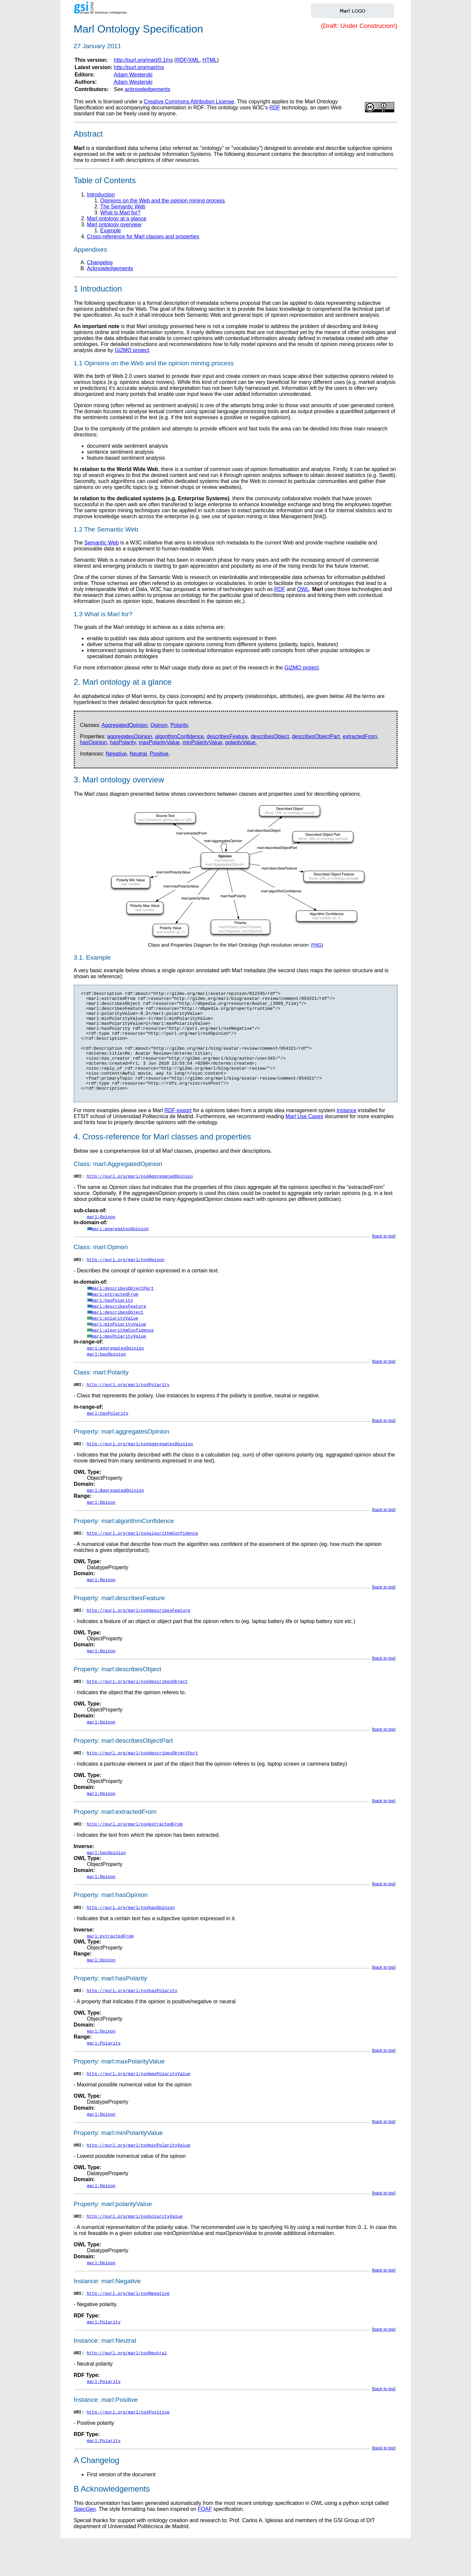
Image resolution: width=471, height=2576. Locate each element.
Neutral (138, 754)
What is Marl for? (120, 212)
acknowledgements (147, 89)
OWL (303, 589)
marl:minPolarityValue (119, 1347)
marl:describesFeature (119, 1329)
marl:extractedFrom (115, 1317)
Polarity (179, 725)
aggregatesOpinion (129, 736)
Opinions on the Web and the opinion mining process (162, 200)
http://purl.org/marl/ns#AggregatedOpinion (140, 1198)
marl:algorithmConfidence (123, 1353)
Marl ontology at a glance (117, 218)
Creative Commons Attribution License (189, 101)
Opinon (159, 725)
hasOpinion (93, 742)
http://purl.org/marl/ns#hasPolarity (132, 2022)
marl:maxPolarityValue (119, 1359)
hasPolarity (123, 742)
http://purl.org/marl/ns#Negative (128, 2329)
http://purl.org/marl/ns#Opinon (126, 1282)
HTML (209, 60)
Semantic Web (101, 542)
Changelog (100, 262)
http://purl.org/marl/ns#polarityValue (135, 2251)
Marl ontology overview (114, 224)
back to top (383, 1257)
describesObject (270, 736)
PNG (316, 945)
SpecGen (85, 2547)
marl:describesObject (118, 1335)
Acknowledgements (110, 268)
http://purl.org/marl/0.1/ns (143, 60)
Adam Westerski (133, 74)
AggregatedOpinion (124, 725)
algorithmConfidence (179, 736)
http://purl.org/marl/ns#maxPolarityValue (138, 2106)
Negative (116, 754)
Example (110, 230)
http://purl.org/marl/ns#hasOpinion (131, 1938)
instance (347, 1131)
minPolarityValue (202, 742)
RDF (274, 107)
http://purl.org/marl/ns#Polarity (128, 1408)
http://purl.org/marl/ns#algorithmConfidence (142, 1559)
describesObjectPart (316, 736)
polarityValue (240, 742)
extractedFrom (360, 736)
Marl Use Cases (304, 1137)
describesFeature (227, 736)
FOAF (205, 2547)
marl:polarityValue (115, 1341)
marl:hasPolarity (112, 1323)
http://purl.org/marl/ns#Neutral (127, 2390)
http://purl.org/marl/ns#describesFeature (138, 1637)
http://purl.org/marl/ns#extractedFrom (135, 1854)
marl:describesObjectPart (123, 1311)
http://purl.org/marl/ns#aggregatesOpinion (140, 1468)
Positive (159, 754)
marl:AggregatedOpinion (115, 1515)
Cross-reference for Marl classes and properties (143, 236)
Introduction (101, 194)
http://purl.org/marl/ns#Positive (128, 2450)
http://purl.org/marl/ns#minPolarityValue (138, 2179)
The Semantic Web (123, 206)
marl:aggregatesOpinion (120, 1250)
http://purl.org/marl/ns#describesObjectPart (142, 1782)
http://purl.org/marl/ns (139, 67)
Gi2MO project (132, 350)
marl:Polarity (104, 2075)
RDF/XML (187, 60)
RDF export (178, 1131)
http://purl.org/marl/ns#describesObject (137, 1709)
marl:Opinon (101, 1238)
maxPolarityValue (159, 742)
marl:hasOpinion (106, 1377)
